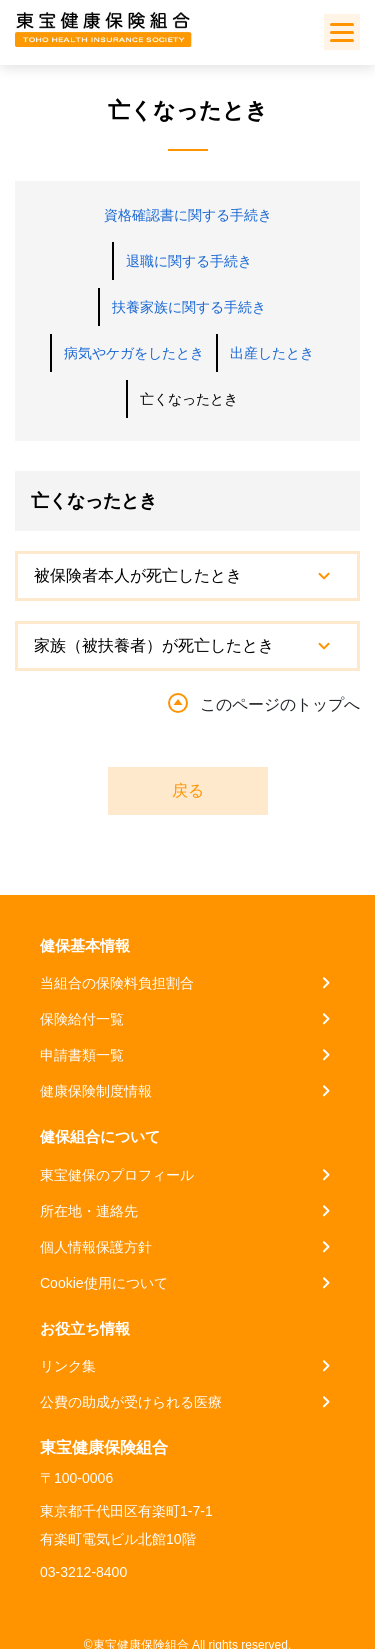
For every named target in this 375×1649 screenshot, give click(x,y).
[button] (187, 576)
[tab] (187, 576)
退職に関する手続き (189, 261)
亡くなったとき (189, 399)
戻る (188, 790)
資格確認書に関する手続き (188, 215)
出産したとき (272, 353)
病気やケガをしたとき (134, 353)
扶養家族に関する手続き (189, 307)
